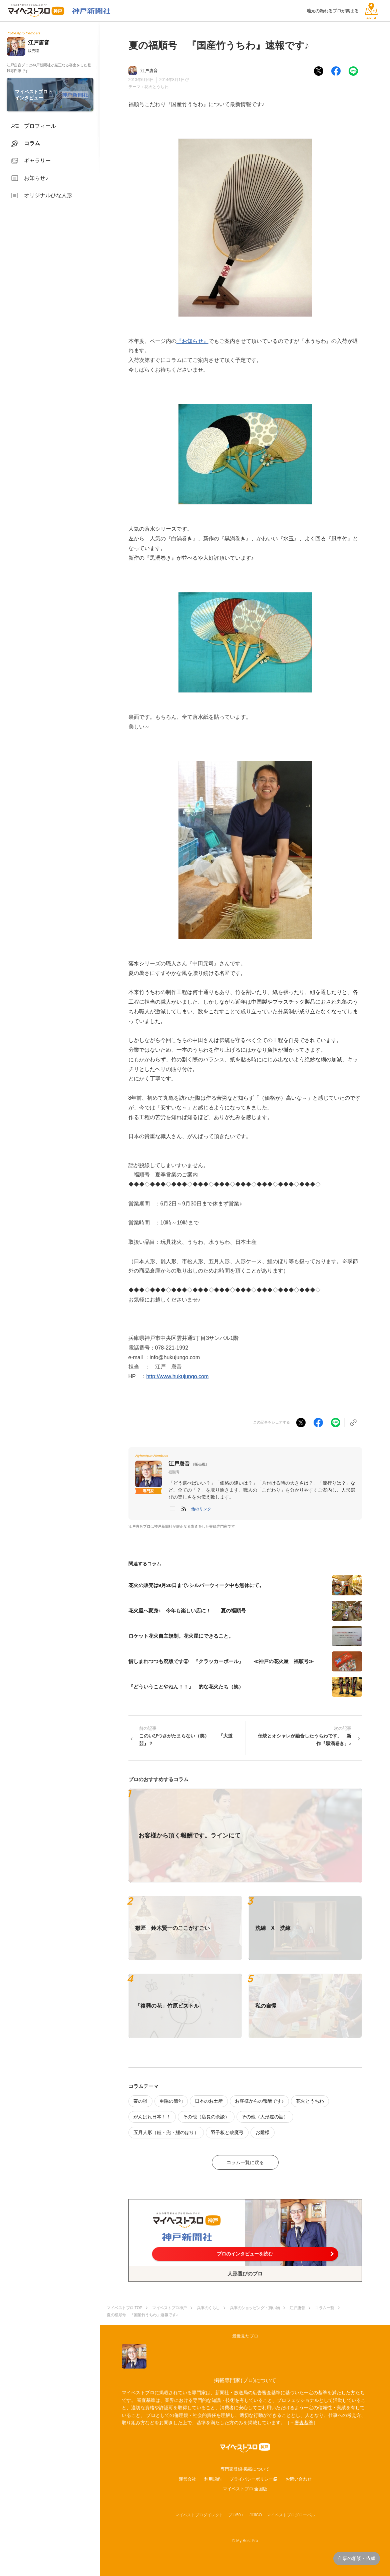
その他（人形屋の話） (265, 2116)
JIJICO (256, 2515)
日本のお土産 (209, 2101)
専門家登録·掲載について (245, 2469)
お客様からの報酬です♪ (259, 2101)
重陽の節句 (171, 2101)
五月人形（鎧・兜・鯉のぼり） (166, 2132)
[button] (201, 1509)
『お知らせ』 (192, 341)
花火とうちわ (156, 86)
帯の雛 (140, 2101)
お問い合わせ (299, 2479)
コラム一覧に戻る (245, 2162)
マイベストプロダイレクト (199, 2515)
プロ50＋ (236, 2515)
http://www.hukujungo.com (177, 1376)
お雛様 (263, 2132)
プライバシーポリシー (251, 2479)
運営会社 (187, 2479)
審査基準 (304, 2422)
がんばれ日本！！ (152, 2116)
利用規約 (213, 2479)
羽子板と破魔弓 (227, 2132)
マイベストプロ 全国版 (245, 2488)
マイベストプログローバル (291, 2515)
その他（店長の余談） (206, 2116)
